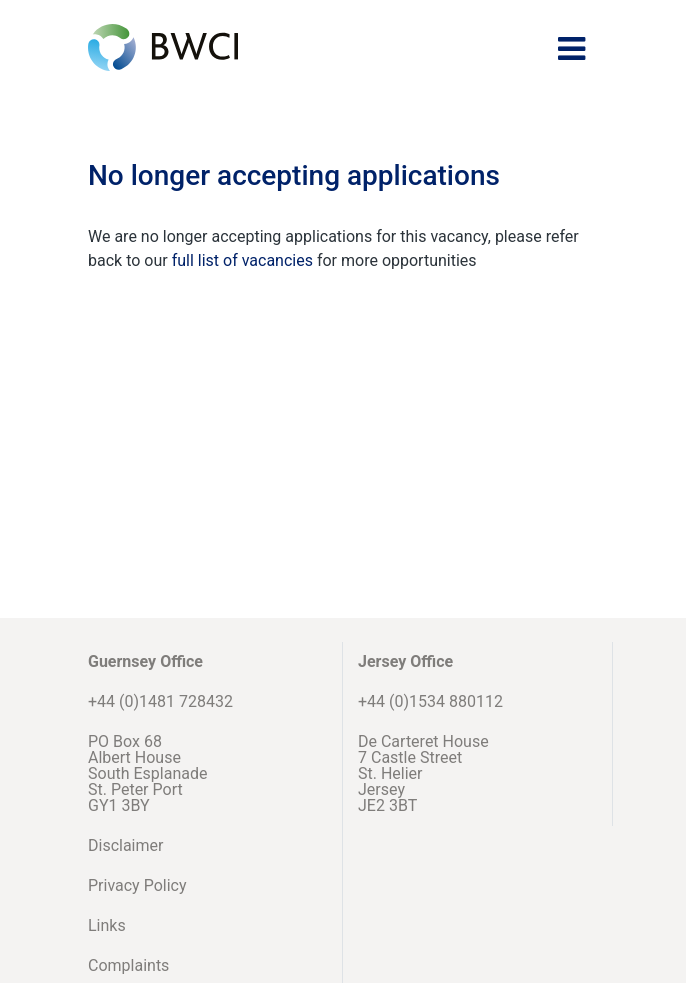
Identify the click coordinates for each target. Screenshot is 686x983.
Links (107, 925)
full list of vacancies (244, 260)
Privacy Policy (137, 885)
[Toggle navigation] (571, 49)
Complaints (128, 965)
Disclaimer (125, 845)
